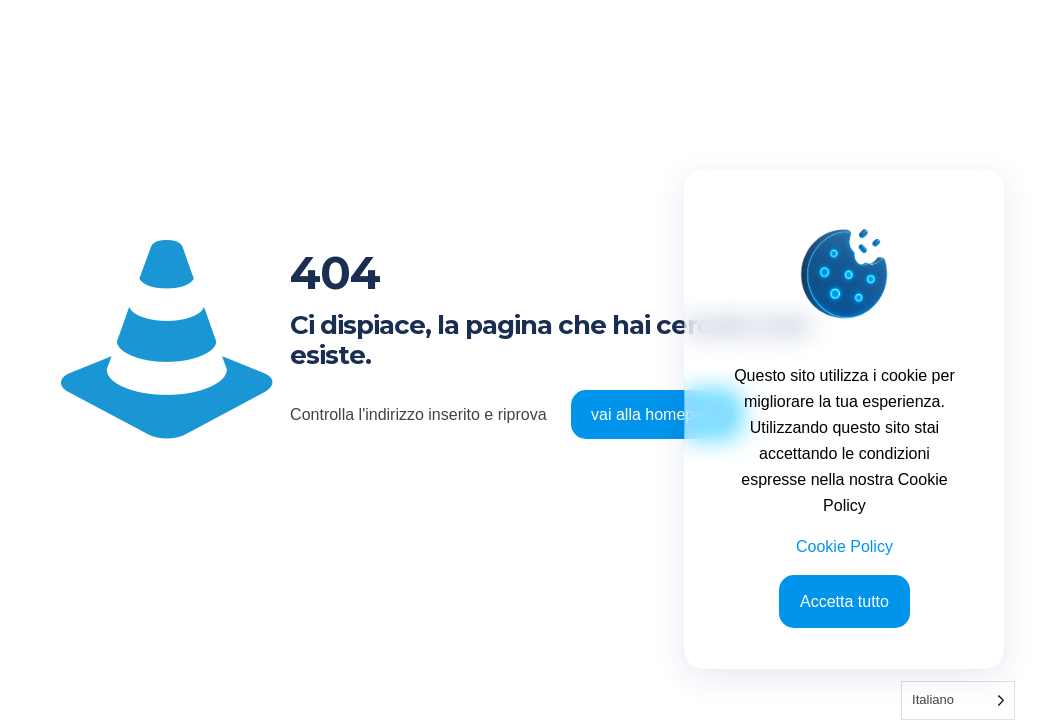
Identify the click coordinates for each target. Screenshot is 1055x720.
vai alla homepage (656, 414)
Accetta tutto (844, 601)
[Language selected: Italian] (958, 700)
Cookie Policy (844, 546)
